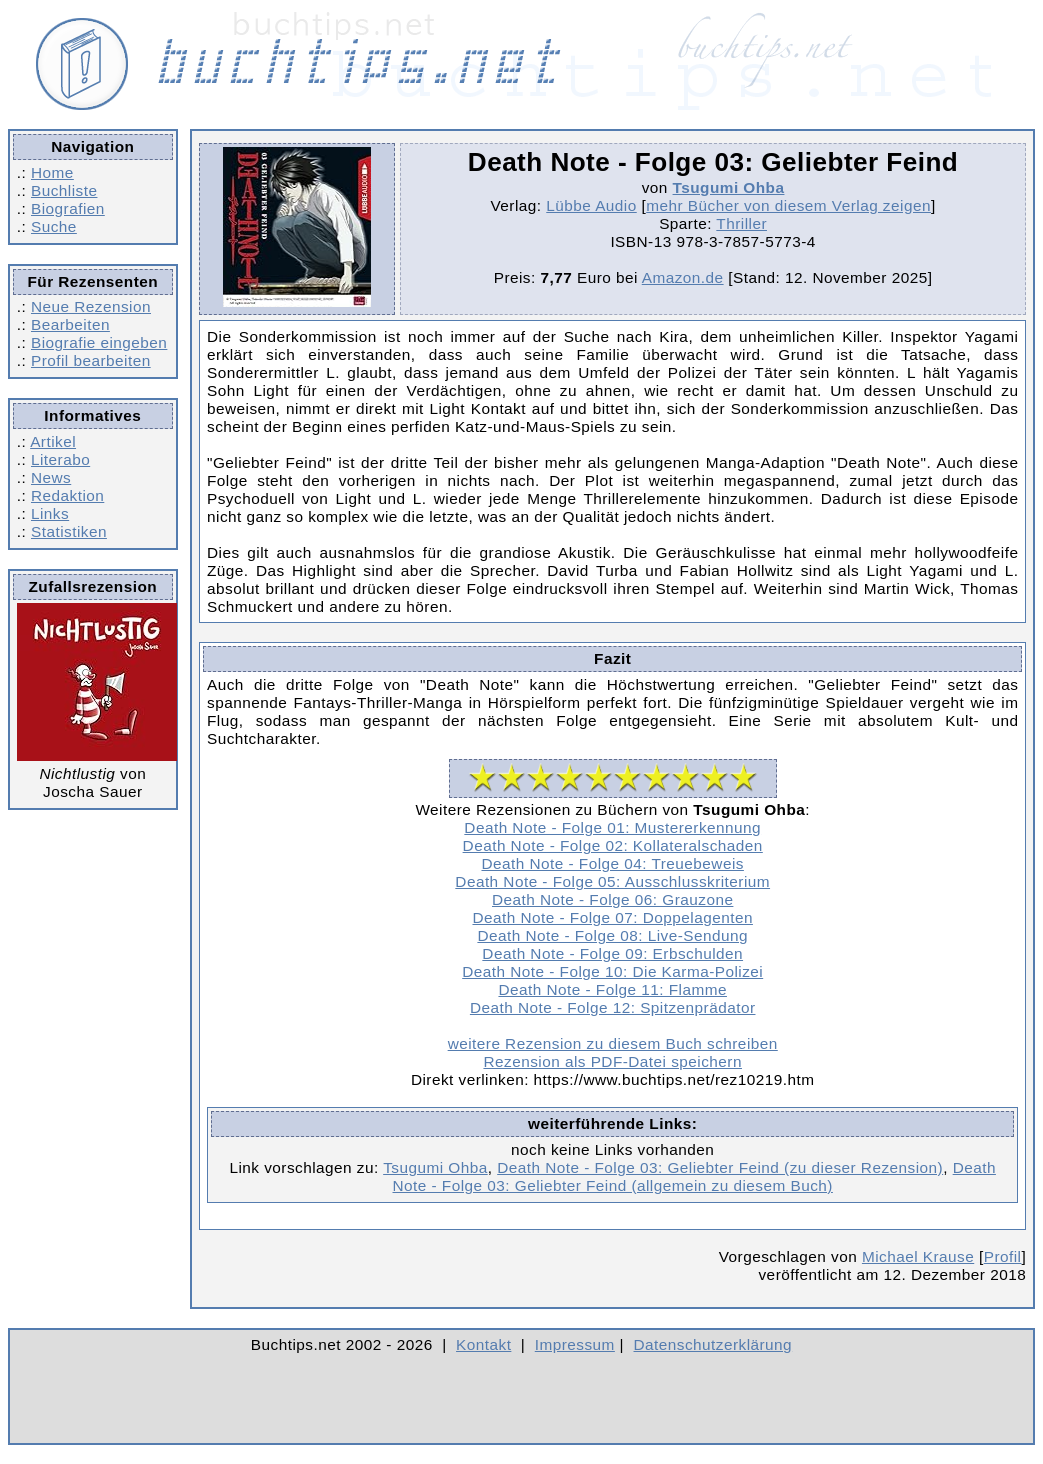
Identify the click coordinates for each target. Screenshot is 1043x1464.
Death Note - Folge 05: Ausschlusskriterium (612, 881)
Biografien (68, 208)
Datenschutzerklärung (713, 1344)
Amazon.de (683, 277)
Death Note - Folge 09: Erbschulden (612, 953)
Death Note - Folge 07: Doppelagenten (612, 917)
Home (52, 172)
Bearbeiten (70, 324)
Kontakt (483, 1344)
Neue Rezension (91, 306)
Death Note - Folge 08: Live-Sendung (612, 935)
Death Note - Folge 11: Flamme (612, 989)
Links (50, 513)
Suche (54, 226)
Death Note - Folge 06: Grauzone (612, 899)
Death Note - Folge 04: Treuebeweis (612, 863)
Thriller (741, 223)
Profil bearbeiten (91, 360)
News (51, 477)
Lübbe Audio (591, 205)
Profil (1003, 1256)
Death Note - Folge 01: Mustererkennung (612, 827)
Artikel (53, 441)
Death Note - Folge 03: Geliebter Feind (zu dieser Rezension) (720, 1167)
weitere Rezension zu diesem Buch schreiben (613, 1043)
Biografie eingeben (99, 342)
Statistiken (69, 531)
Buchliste (64, 190)
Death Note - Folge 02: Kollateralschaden (613, 845)
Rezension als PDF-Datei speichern (612, 1061)
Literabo (60, 459)
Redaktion (67, 495)
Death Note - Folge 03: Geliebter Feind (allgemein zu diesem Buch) (694, 1176)
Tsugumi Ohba (729, 187)
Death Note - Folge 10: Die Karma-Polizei (612, 971)
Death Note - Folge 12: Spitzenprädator (613, 1007)
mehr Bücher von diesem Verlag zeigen (788, 205)
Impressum (575, 1344)
